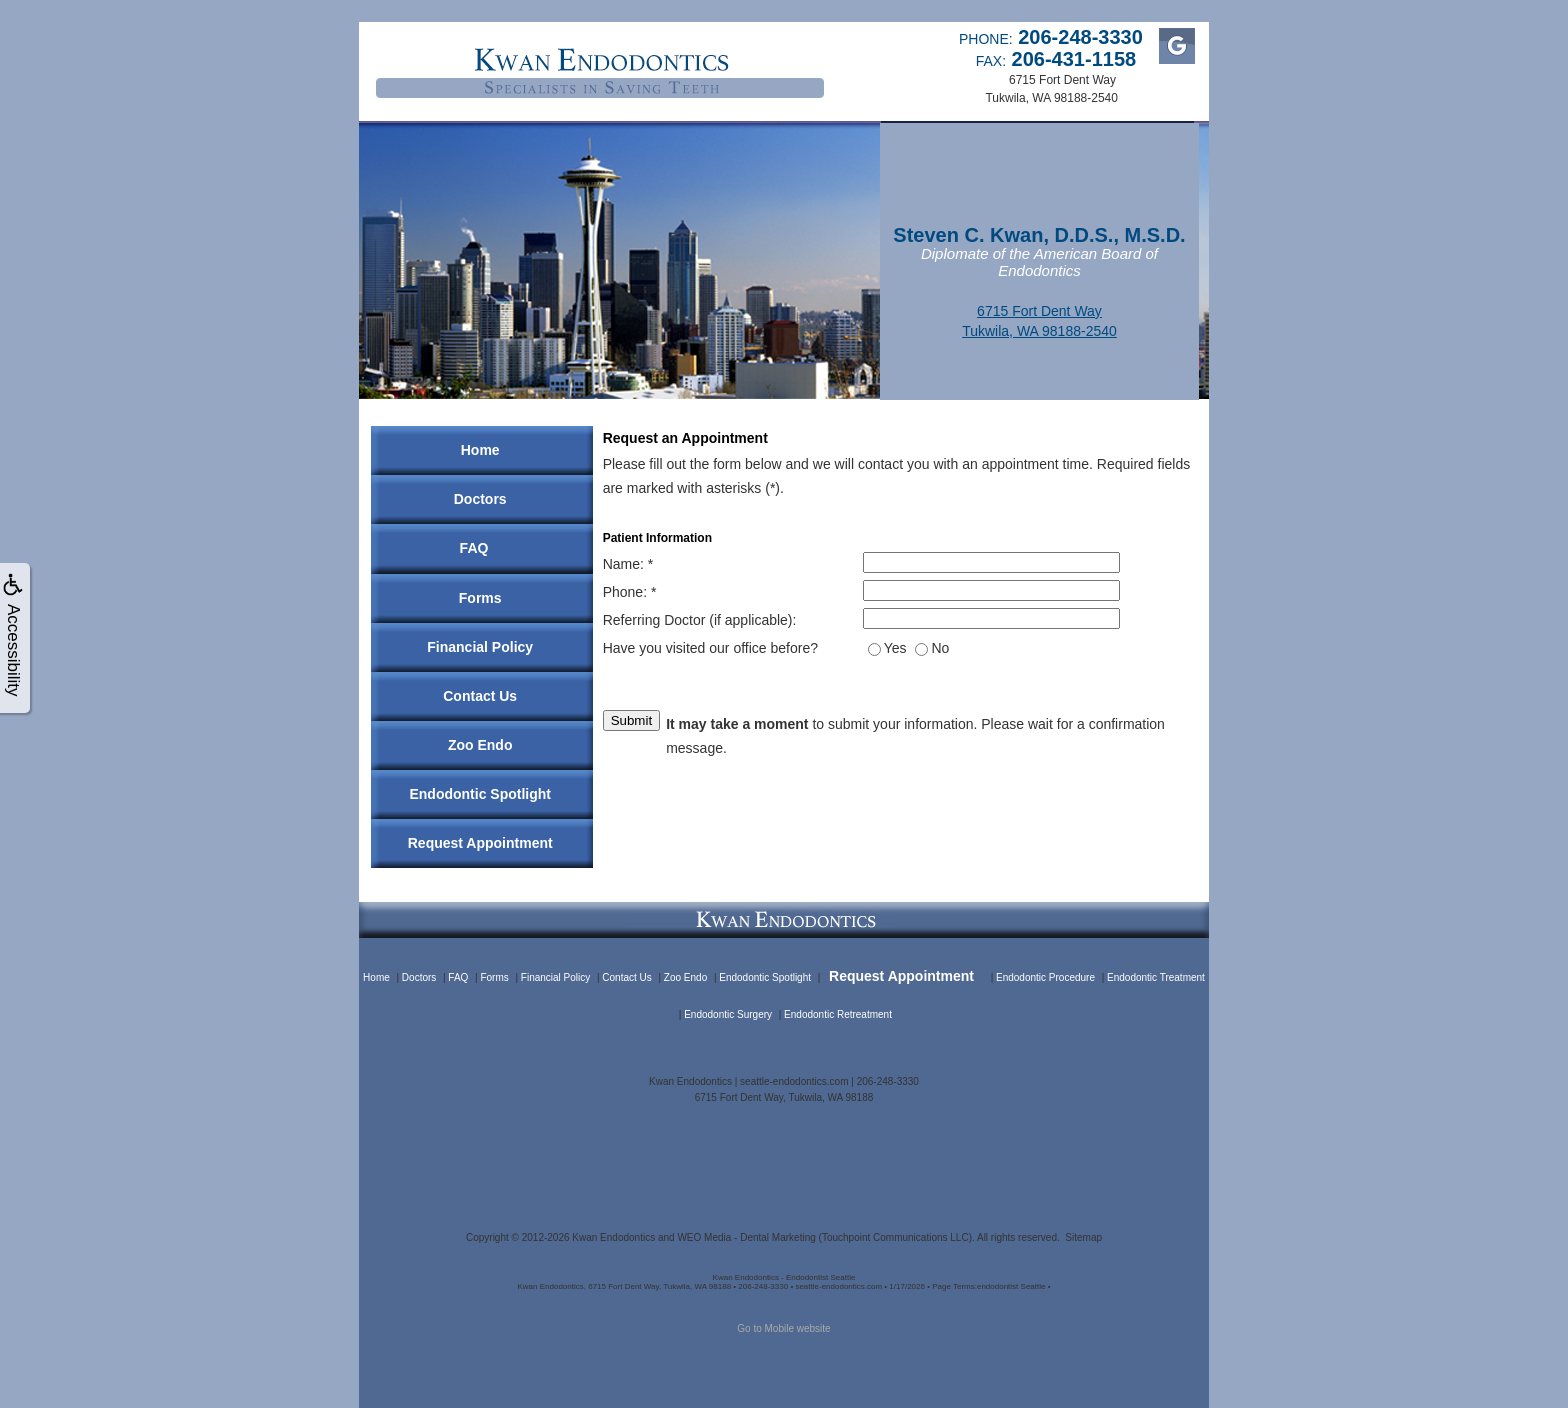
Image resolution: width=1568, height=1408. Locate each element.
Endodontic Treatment (1156, 977)
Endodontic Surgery (728, 1014)
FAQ (474, 548)
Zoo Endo (480, 745)
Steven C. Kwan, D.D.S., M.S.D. (1039, 235)
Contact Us (480, 696)
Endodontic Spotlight (480, 794)
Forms (480, 598)
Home (480, 450)
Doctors (480, 499)
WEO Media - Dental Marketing (746, 1237)
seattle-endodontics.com (794, 1081)
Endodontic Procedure (1045, 977)
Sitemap (1083, 1237)
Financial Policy (480, 647)
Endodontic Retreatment (838, 1014)
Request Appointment (480, 843)
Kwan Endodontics (613, 1237)
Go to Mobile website (783, 1328)
